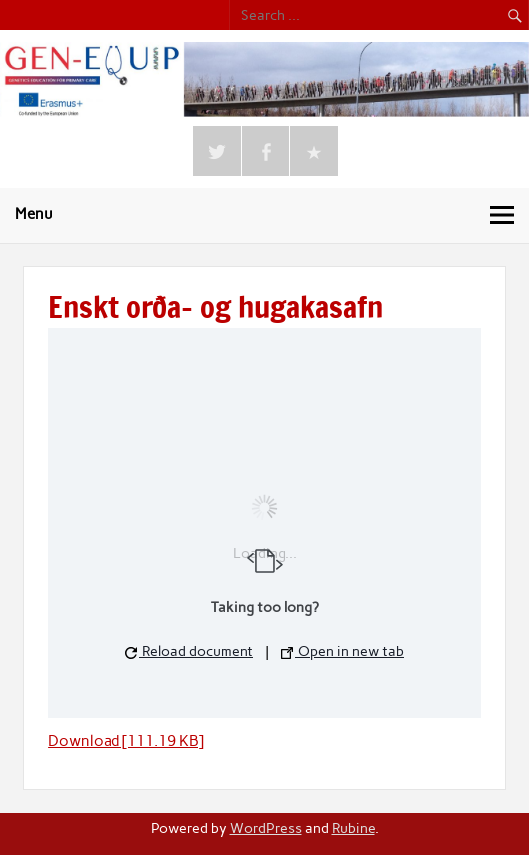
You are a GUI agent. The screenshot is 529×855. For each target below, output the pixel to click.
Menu (34, 214)
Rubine (353, 828)
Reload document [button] (189, 651)
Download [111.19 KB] (126, 741)
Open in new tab (342, 651)
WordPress (266, 828)
